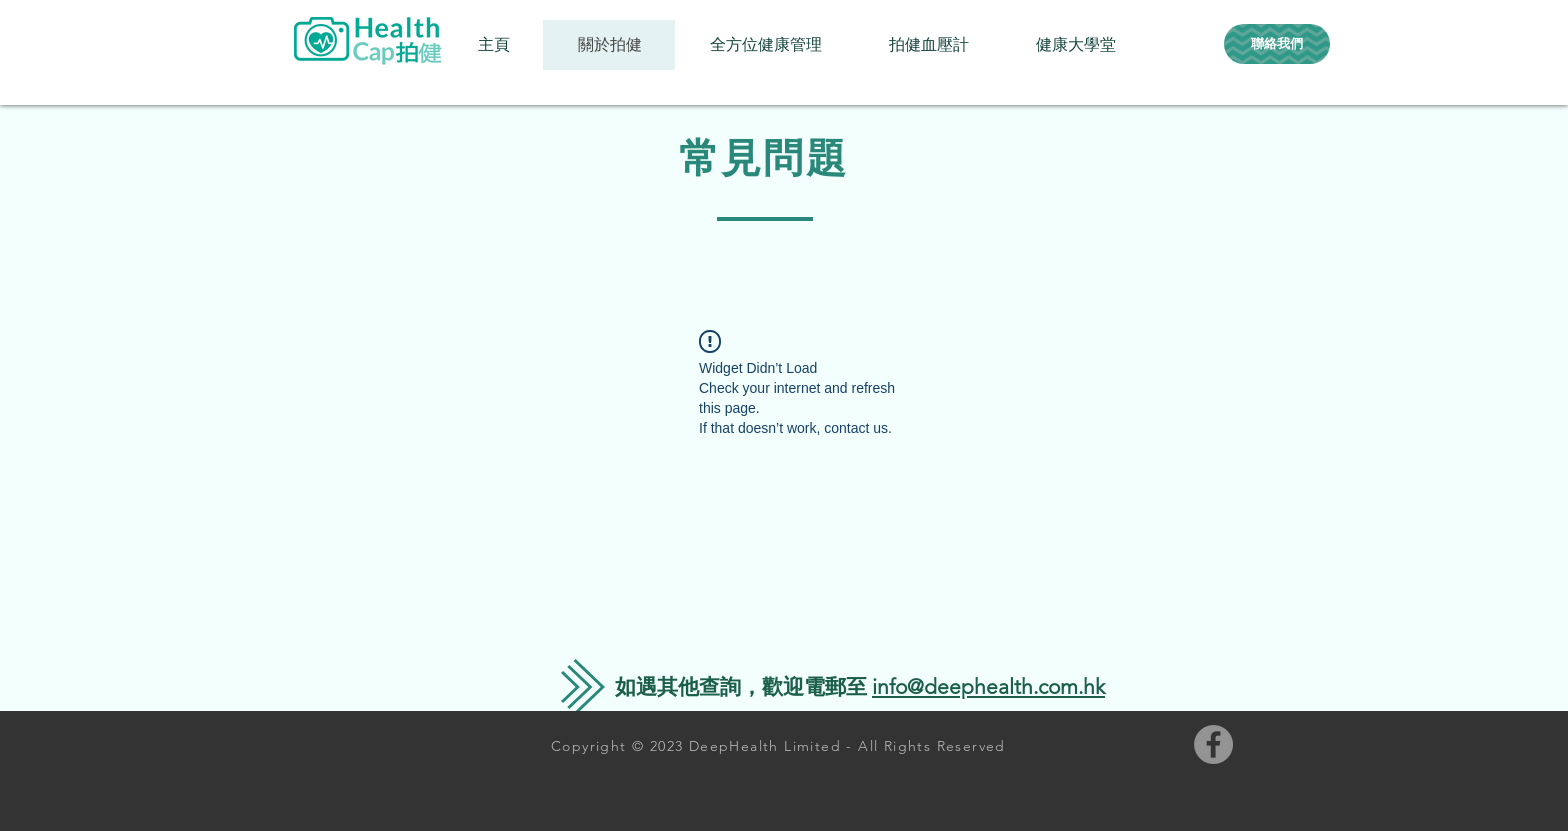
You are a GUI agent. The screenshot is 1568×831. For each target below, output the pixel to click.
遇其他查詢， (699, 686)
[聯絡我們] (1277, 44)
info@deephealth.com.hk (988, 686)
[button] (765, 45)
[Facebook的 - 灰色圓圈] (1213, 744)
